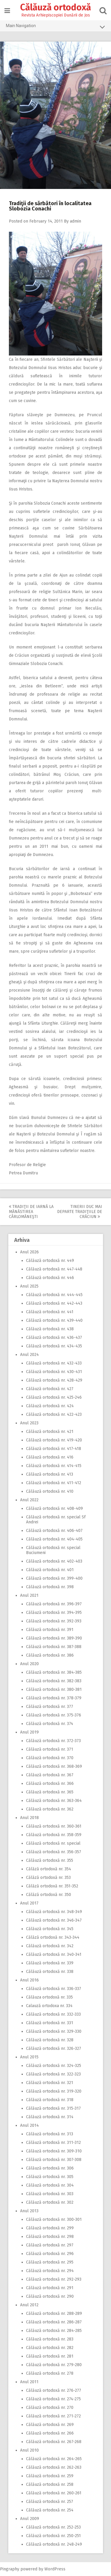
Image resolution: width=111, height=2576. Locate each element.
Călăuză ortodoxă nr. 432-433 (54, 1363)
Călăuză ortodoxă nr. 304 (50, 2185)
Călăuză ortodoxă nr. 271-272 (53, 2416)
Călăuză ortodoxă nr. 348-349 (54, 1911)
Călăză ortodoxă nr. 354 (48, 1868)
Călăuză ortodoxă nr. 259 (49, 2475)
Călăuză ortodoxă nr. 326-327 (53, 2048)
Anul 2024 (29, 1354)
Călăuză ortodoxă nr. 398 (50, 1586)
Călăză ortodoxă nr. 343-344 (52, 1937)
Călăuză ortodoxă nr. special (53, 1843)
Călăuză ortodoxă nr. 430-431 (54, 1371)
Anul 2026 (29, 1252)
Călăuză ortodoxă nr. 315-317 (53, 2108)
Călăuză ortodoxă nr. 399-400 (54, 1578)
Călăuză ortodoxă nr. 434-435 (54, 1346)
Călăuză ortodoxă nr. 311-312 (53, 2142)
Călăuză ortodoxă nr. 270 (49, 2407)
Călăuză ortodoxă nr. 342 (49, 1945)
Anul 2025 (29, 1286)
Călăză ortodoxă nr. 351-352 (52, 1886)
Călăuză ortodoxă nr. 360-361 (53, 1826)
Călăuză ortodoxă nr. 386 (50, 1655)
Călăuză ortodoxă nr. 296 (50, 2253)
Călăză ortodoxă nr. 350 (48, 1894)
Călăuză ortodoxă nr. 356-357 (53, 1851)
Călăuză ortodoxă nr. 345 (49, 1928)
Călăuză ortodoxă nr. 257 (49, 2501)
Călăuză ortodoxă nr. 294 (50, 2270)
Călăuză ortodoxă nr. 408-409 (54, 1508)
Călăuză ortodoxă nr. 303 (49, 2193)
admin (75, 221)
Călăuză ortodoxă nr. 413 (49, 1474)
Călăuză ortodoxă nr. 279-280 (54, 2364)
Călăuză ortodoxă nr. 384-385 (54, 1672)
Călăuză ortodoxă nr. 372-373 (53, 1740)
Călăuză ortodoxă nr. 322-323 (53, 2074)
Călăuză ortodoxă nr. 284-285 (54, 2330)
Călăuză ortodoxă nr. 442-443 (54, 1303)
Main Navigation (55, 26)
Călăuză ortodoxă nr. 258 (49, 2484)
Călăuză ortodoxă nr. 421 (49, 1431)
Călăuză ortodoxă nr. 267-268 (53, 2441)
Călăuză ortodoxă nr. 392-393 (53, 1621)
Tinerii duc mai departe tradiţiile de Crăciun (79, 1211)
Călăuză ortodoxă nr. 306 (50, 2168)
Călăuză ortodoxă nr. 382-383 (53, 1680)
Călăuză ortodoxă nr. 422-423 (54, 1414)
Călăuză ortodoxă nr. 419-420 (54, 1440)
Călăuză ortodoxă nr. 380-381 (54, 1689)
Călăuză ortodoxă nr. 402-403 (54, 1561)
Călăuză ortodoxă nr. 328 (49, 2039)
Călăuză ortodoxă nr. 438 (50, 1328)
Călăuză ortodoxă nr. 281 (49, 2356)
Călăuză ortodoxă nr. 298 (50, 2236)
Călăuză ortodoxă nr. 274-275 (53, 2398)
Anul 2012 (29, 2304)
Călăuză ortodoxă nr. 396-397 (54, 1603)
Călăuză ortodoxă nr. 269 (50, 2424)
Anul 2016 (29, 1980)
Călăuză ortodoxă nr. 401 (50, 1569)
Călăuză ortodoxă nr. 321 (49, 2082)
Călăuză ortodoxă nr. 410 (49, 1491)
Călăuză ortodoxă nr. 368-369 (54, 1766)
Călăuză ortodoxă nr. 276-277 (53, 2390)
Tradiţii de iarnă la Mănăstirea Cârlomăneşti (31, 1211)
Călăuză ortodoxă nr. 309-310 (54, 2151)
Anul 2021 (29, 1595)
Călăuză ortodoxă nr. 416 (49, 1457)
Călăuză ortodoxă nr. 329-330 (53, 2031)
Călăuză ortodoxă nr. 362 (49, 1809)
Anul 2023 (29, 1423)
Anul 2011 (29, 2381)
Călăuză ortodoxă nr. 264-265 (54, 2458)
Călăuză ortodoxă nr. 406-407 (54, 1530)
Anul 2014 (29, 2125)
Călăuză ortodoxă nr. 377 (49, 1706)
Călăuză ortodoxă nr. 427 (49, 1388)
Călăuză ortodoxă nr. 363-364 (54, 1800)
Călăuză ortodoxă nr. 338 (49, 1971)
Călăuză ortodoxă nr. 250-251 (53, 2535)
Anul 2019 (29, 1732)
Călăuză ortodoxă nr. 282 (49, 2347)
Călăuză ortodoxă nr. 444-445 (54, 1294)
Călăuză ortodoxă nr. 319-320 (53, 2091)
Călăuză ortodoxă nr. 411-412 (53, 1482)
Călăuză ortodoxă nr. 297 (49, 2245)
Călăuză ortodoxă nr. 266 (50, 2433)
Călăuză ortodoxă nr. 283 (49, 2339)
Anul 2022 (29, 1499)
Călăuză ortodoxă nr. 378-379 (53, 1698)
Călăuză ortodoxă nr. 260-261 (53, 2493)
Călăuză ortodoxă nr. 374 (49, 1723)
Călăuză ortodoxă (55, 7)
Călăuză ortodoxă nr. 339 (49, 1963)
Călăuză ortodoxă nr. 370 (49, 1757)
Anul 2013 (29, 2210)
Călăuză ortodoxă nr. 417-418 (53, 1448)
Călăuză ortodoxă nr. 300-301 (54, 2219)
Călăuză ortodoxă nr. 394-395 (54, 1612)
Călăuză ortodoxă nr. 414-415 (53, 1465)
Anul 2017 (29, 1903)
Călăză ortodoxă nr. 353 (48, 1877)
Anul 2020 (29, 1663)
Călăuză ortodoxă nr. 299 (50, 2228)
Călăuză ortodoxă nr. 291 (49, 2287)
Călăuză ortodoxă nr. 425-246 (54, 1397)
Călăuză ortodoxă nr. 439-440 (54, 1320)
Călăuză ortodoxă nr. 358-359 (53, 1834)
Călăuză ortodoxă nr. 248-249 (54, 2544)
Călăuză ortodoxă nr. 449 (50, 1260)
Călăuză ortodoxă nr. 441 (49, 1311)
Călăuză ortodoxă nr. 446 (50, 1277)
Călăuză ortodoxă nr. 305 (49, 2176)
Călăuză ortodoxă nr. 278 (49, 2373)
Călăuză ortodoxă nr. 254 (49, 2510)
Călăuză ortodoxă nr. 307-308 (53, 2159)
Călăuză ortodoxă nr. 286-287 (54, 2322)
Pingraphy (9, 2569)
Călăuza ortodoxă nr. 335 (49, 1997)
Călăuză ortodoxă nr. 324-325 (53, 2065)
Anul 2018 (29, 1817)
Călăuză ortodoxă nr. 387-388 (53, 1646)
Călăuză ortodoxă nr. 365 (49, 1792)
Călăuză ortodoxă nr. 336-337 (53, 1988)
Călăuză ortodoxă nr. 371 (49, 1749)
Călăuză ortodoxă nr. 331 (49, 2022)
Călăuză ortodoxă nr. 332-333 (53, 2014)
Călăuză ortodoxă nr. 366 (50, 1783)
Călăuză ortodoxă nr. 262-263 (53, 2467)
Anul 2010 (29, 2450)
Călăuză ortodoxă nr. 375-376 (53, 1715)
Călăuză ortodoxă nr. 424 (50, 1405)
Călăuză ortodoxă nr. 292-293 (53, 2279)
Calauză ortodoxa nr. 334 (49, 2005)
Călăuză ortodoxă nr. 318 (49, 2099)
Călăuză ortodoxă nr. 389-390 (54, 1638)
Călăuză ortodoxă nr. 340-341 (53, 1954)
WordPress (54, 2569)
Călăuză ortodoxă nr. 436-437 (54, 1337)
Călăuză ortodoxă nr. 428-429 (54, 1380)
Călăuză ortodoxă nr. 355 (49, 1860)
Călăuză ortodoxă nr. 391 (49, 1629)
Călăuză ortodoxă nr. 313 (49, 2133)
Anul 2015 (29, 2057)
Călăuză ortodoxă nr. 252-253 (53, 2527)
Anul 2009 (29, 2518)
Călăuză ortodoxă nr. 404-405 (54, 1539)
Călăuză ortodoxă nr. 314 (49, 2116)
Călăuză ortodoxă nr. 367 (49, 1774)
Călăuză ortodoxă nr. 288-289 (54, 2313)
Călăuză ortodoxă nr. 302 (49, 2202)
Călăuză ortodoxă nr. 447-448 (54, 1269)
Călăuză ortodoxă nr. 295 (49, 2262)
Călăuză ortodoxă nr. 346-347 (54, 1920)
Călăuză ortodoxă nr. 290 (50, 2296)
